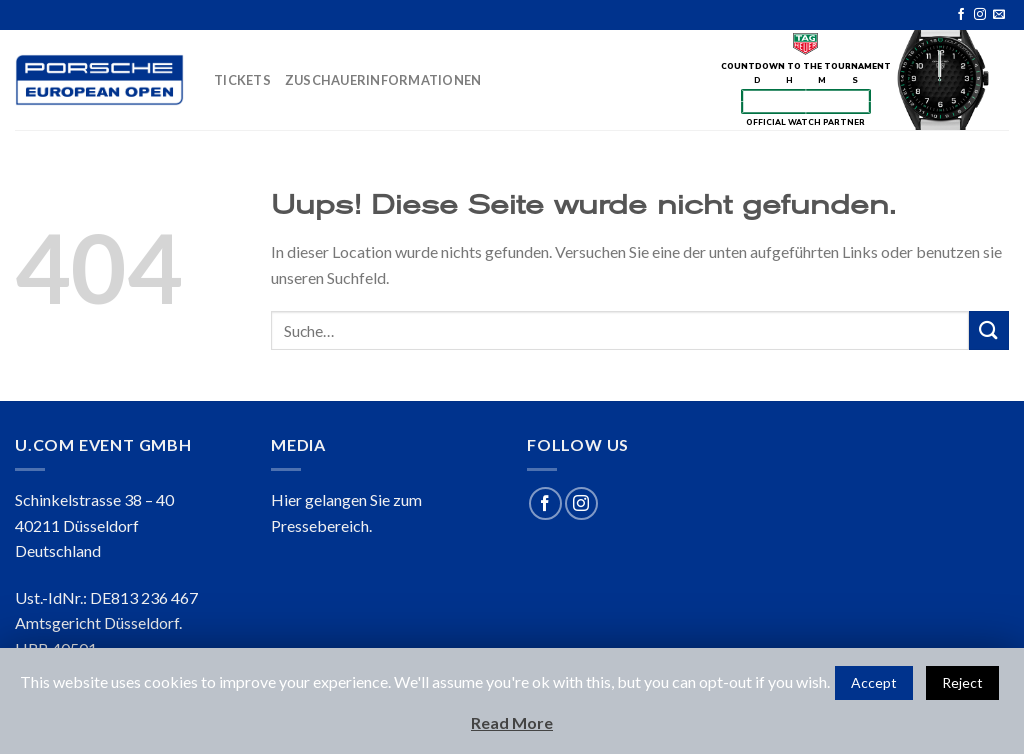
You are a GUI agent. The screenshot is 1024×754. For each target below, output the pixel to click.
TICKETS (242, 80)
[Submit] (989, 330)
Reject (962, 682)
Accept (874, 682)
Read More (512, 722)
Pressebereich (320, 525)
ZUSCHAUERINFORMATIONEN (383, 80)
